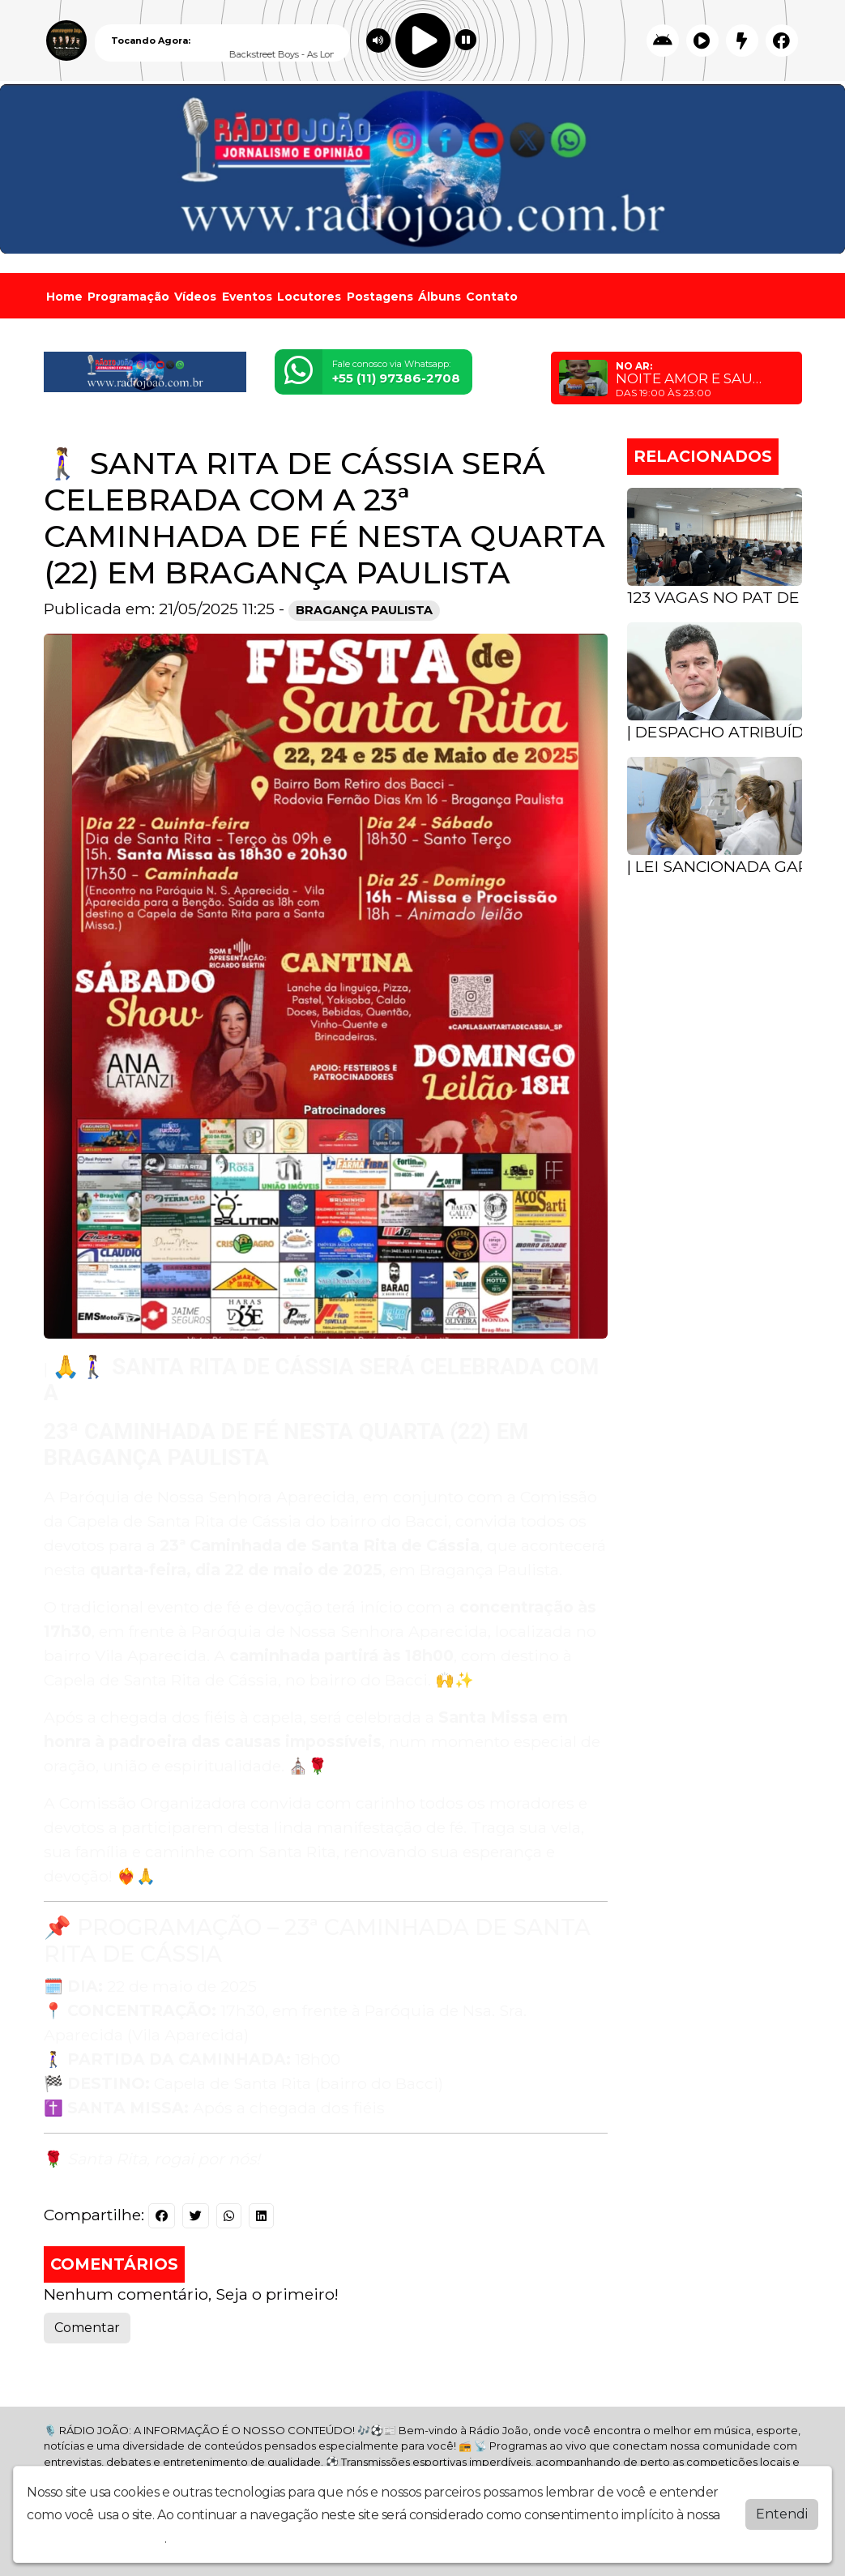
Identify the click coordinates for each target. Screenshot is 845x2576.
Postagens (380, 296)
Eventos (247, 296)
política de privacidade (95, 2538)
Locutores (309, 296)
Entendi (782, 2513)
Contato (492, 296)
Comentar (87, 2327)
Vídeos (195, 296)
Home (64, 296)
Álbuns (439, 296)
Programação (128, 296)
